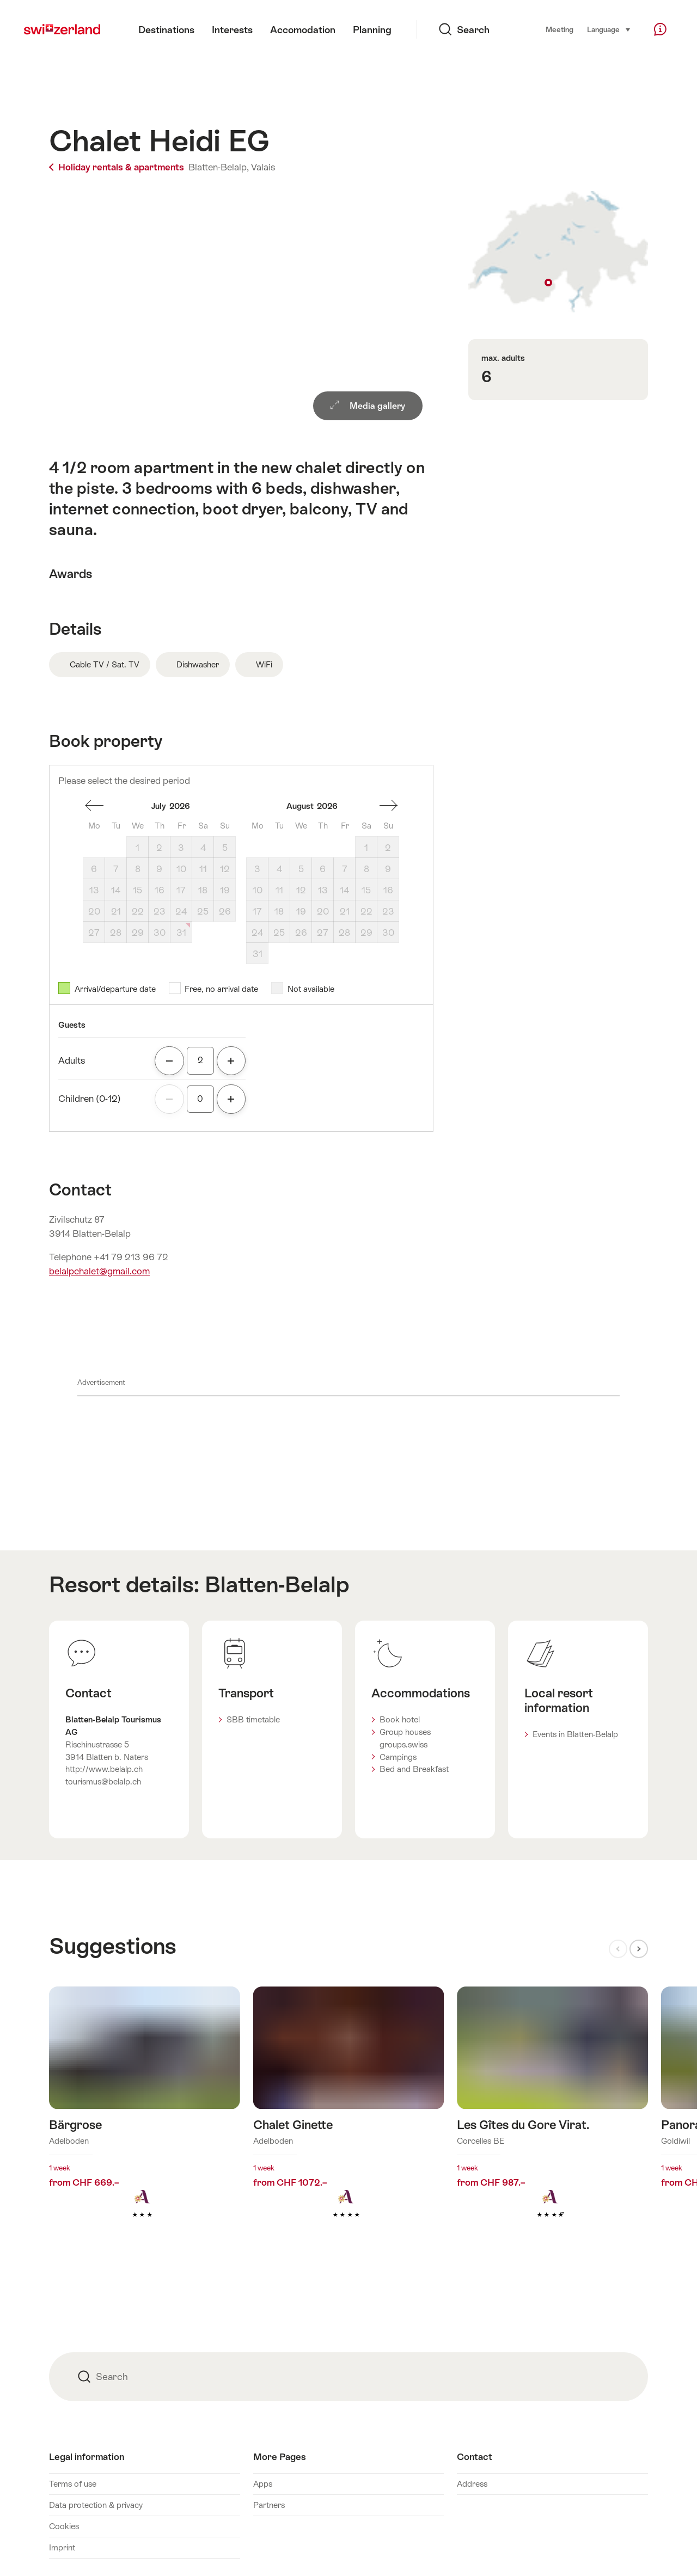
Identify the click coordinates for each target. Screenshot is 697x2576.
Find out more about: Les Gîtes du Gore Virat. (552, 2119)
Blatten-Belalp (277, 1584)
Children (89, 1098)
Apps (262, 2483)
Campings (398, 1757)
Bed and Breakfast (414, 1769)
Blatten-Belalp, (218, 167)
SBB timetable (253, 1719)
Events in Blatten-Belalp (575, 1734)
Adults (71, 1060)
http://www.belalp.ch (104, 1769)
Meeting (559, 30)
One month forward (388, 806)
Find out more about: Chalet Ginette (348, 2119)
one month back (94, 806)
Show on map (558, 252)
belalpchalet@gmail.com (99, 1271)
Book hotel (400, 1719)
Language (609, 29)
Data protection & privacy (96, 2505)
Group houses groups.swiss (405, 1738)
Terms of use (72, 2483)
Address (472, 2483)
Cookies (64, 2526)
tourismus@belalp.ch (103, 1781)
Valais (263, 167)
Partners (269, 2505)
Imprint (62, 2547)
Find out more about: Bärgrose (144, 2119)
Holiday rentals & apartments (117, 167)
